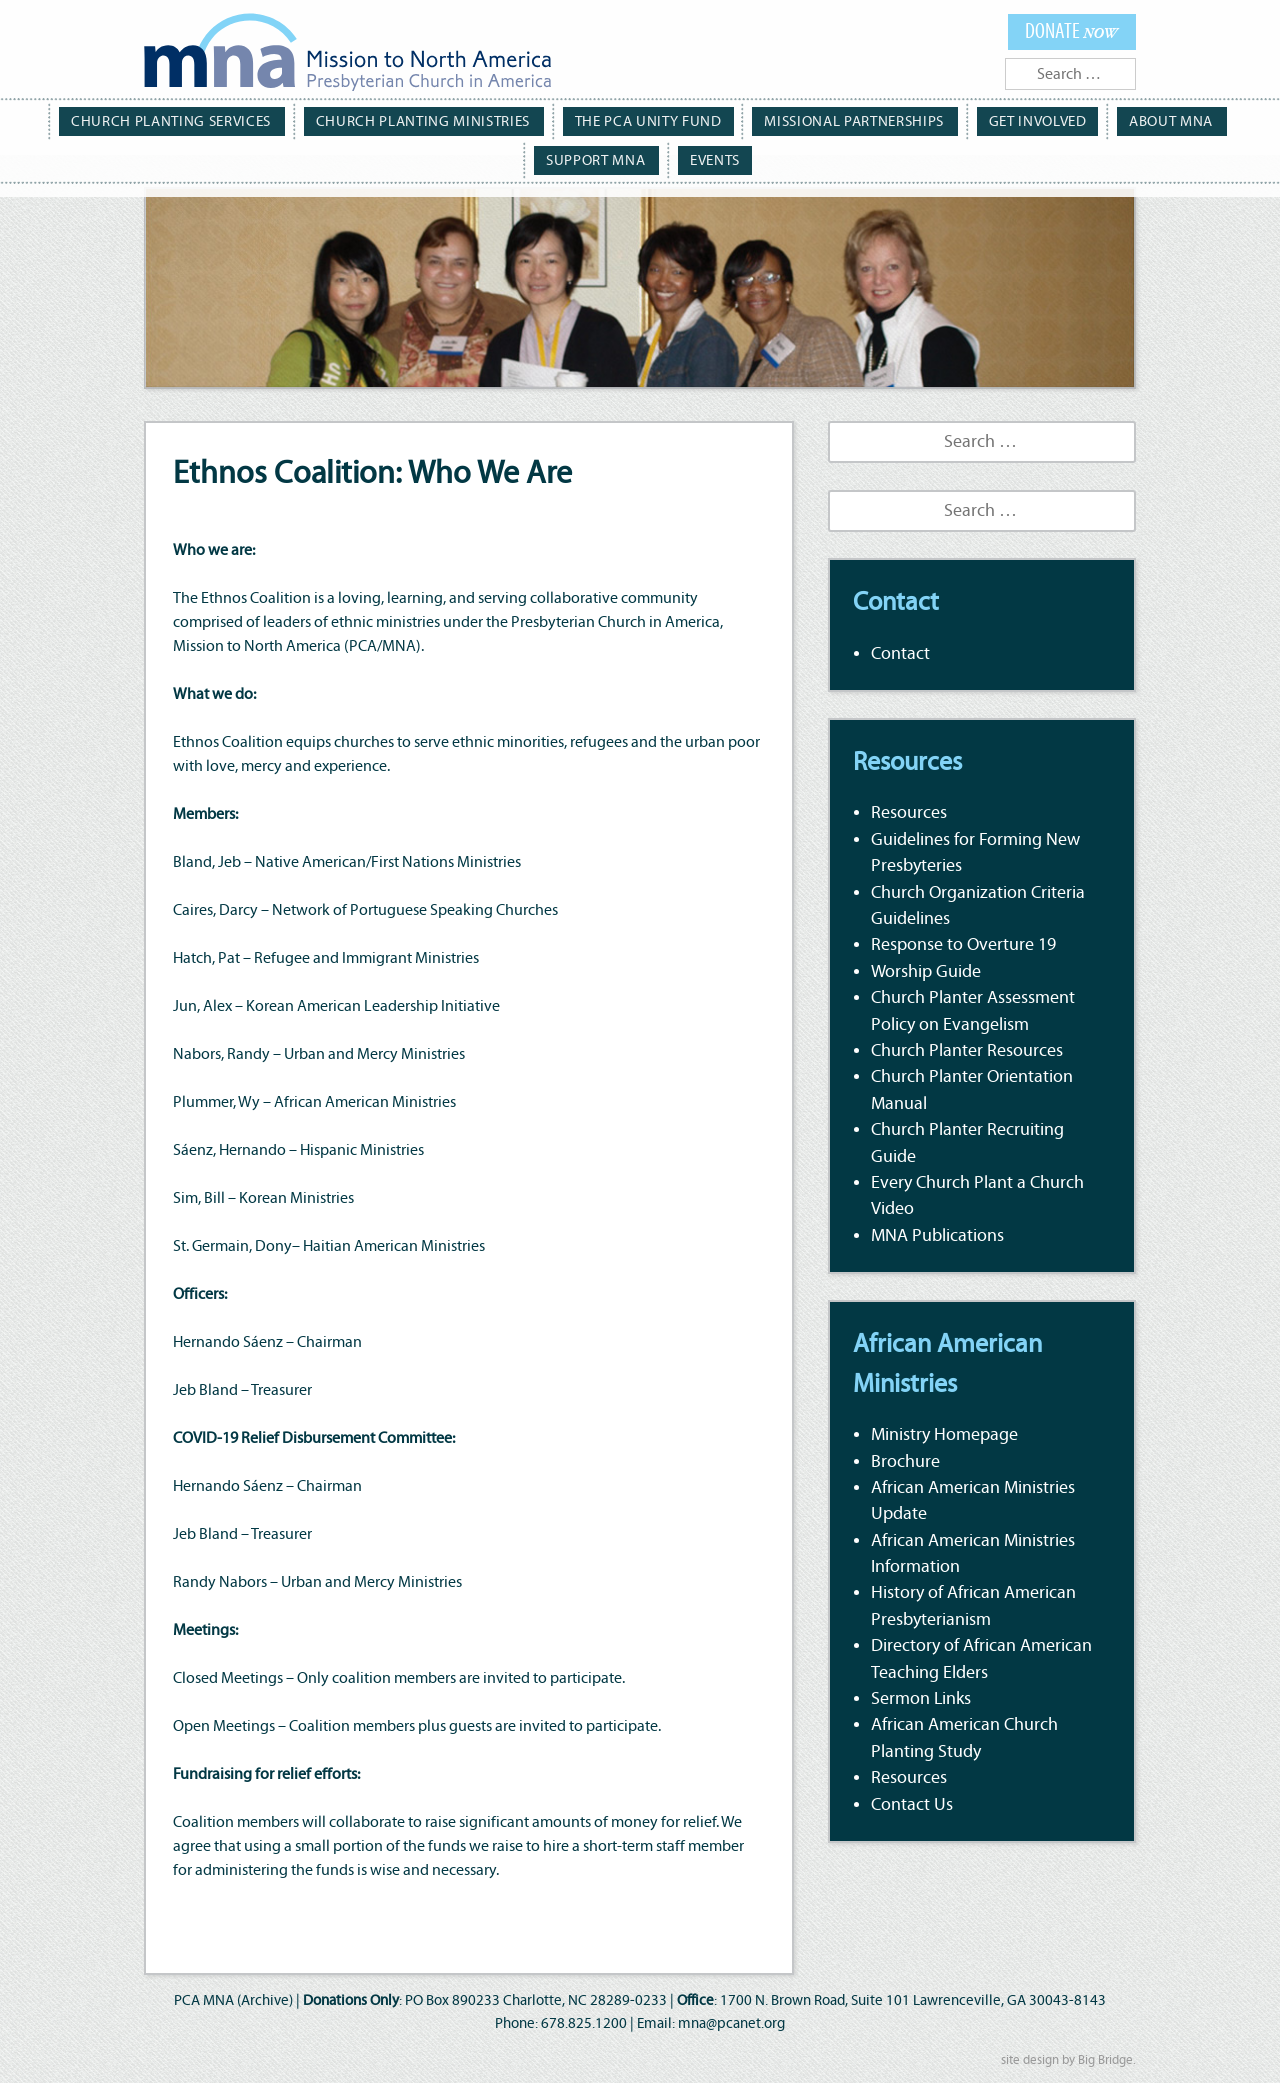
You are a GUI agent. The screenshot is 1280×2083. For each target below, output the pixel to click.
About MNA (1076, 120)
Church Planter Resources (967, 1051)
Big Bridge (1105, 2060)
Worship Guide (926, 972)
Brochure (905, 1462)
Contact (900, 654)
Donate (1072, 30)
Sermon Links (921, 1699)
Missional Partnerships (772, 120)
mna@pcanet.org (731, 2023)
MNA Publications (937, 1236)
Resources (909, 813)
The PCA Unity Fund (574, 120)
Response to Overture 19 (963, 945)
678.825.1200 (584, 2023)
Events (642, 157)
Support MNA (1207, 120)
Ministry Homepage (944, 1435)
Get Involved (947, 120)
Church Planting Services (126, 120)
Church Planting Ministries (363, 120)
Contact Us (912, 1805)
